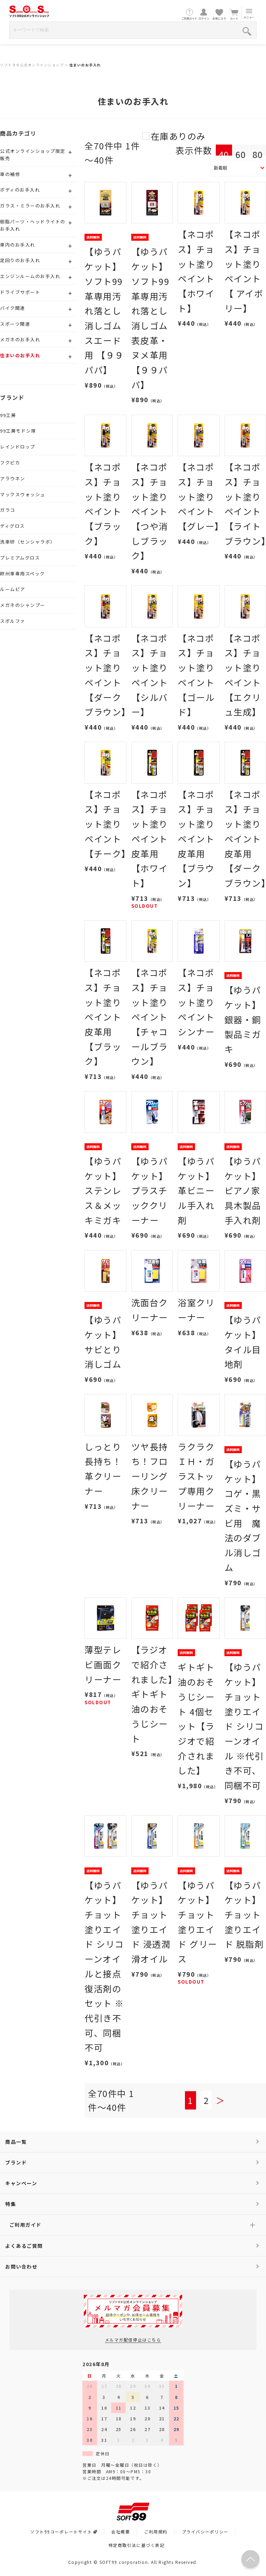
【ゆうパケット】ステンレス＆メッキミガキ (103, 1190)
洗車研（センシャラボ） (27, 541)
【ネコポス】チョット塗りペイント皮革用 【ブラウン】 (196, 838)
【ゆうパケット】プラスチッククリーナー (149, 1190)
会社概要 (120, 2532)
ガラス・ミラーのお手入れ (30, 205)
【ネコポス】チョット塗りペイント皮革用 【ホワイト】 (149, 838)
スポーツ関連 (15, 324)
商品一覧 (16, 2141)
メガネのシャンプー (22, 605)
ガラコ (7, 510)
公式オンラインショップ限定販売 (32, 154)
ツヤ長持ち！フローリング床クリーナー (149, 1476)
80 (257, 154)
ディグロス (12, 526)
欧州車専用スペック (22, 573)
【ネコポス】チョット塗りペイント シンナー (196, 1002)
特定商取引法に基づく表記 (136, 2545)
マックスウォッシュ (22, 494)
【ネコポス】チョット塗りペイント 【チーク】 (108, 824)
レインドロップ (17, 446)
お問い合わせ (21, 2266)
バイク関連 (12, 308)
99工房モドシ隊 (18, 430)
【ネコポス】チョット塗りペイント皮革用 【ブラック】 (103, 1016)
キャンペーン (21, 2183)
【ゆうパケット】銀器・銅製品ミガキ (242, 1019)
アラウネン (12, 478)
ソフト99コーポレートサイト (63, 2532)
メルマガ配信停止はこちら (133, 2340)
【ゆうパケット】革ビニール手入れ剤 (196, 1190)
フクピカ (10, 462)
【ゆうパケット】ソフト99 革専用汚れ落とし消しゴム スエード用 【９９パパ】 (104, 310)
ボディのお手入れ (20, 189)
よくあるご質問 (24, 2245)
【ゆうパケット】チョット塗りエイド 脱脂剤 (244, 1914)
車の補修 (10, 174)
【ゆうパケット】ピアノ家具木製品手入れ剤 (242, 1190)
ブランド (16, 2162)
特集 (10, 2203)
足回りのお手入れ (20, 260)
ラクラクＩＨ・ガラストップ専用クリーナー (196, 1476)
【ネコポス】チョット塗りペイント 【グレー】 (201, 496)
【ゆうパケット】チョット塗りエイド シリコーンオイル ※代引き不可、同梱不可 (244, 1726)
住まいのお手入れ (85, 64)
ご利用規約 (156, 2532)
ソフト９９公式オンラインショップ (32, 64)
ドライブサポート (20, 292)
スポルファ (12, 621)
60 (241, 154)
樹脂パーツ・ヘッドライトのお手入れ (32, 225)
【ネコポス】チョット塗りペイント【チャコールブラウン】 (149, 1016)
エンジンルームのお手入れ (30, 276)
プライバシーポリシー (205, 2532)
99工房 (8, 415)
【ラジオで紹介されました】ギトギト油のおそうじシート (152, 1693)
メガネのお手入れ (20, 339)
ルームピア (12, 589)
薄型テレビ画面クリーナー (103, 1664)
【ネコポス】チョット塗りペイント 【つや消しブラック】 (149, 511)
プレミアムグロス (20, 557)
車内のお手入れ (17, 244)
